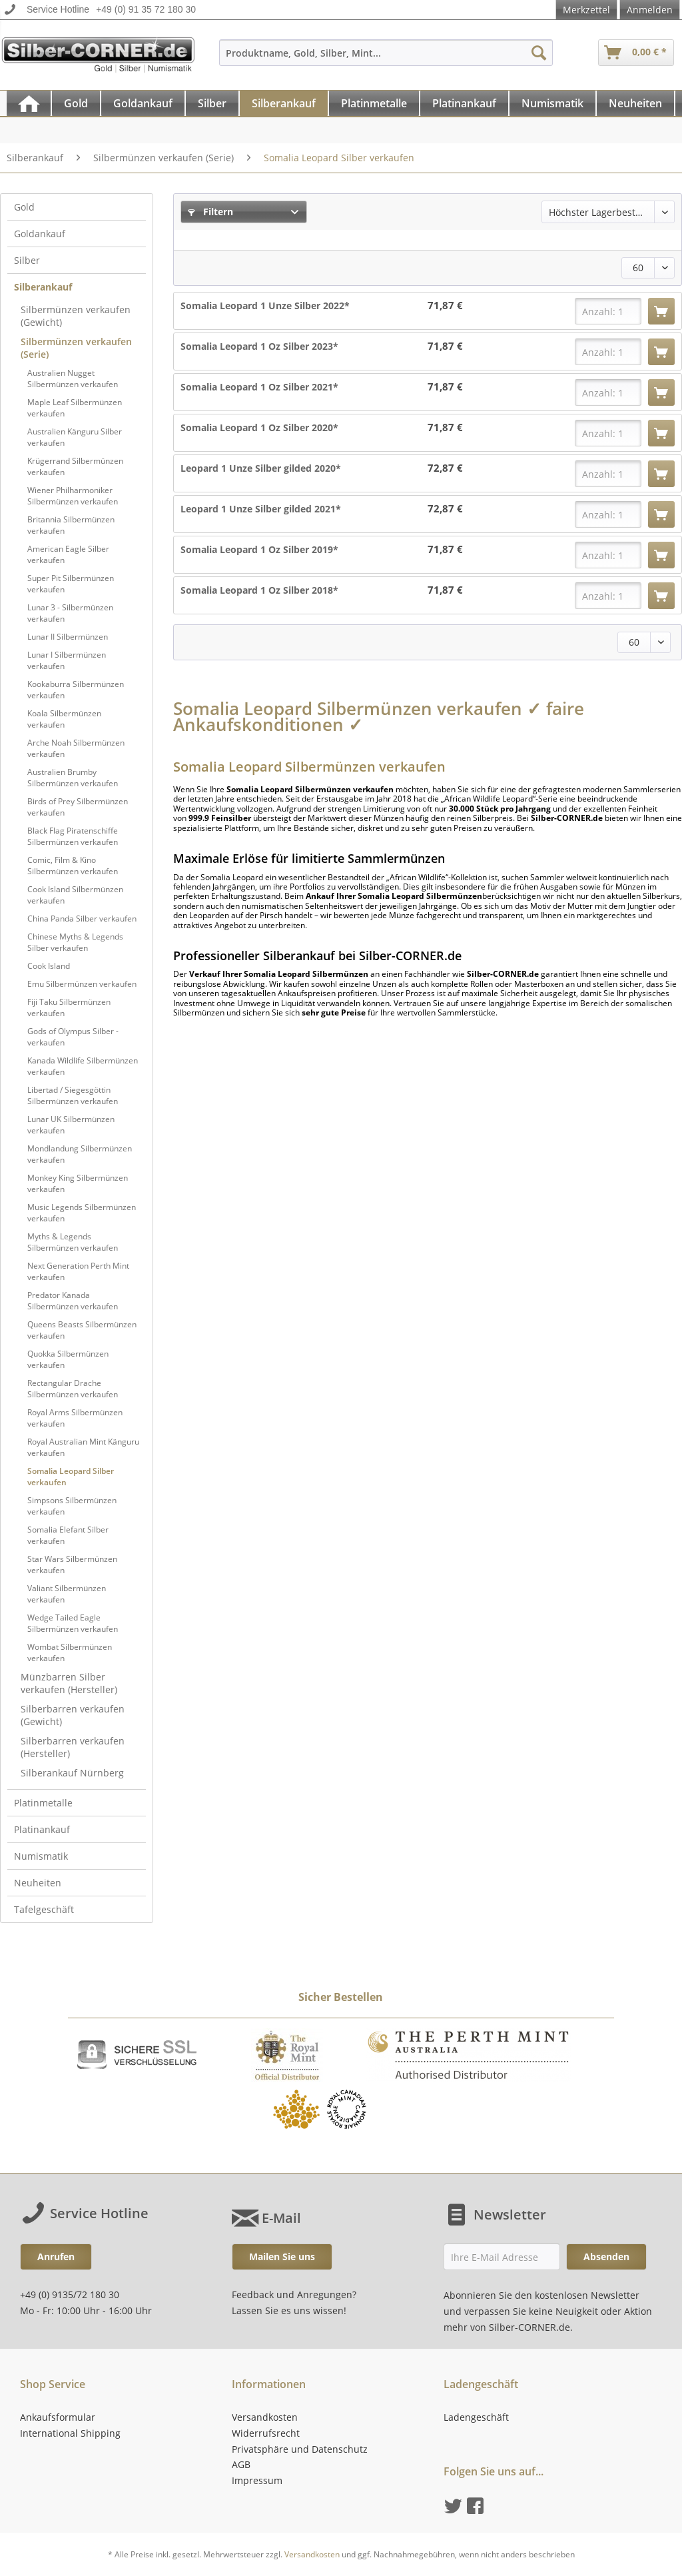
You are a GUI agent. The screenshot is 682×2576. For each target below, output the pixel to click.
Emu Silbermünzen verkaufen (82, 983)
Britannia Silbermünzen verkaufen (71, 525)
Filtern (210, 211)
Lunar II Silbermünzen (67, 636)
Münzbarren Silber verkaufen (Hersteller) (69, 1683)
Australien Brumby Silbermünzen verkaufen (72, 777)
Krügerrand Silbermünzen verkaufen (75, 466)
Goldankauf (39, 233)
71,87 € (445, 305)
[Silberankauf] (284, 103)
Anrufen (56, 2256)
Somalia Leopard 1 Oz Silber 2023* (259, 346)
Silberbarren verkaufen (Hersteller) (73, 1747)
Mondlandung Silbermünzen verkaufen (79, 1154)
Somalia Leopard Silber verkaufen (70, 1476)
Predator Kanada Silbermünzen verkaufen (72, 1300)
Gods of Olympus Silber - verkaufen (73, 1036)
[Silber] (212, 103)
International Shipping (70, 2433)
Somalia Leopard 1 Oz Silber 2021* (259, 386)
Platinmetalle (43, 1802)
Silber (27, 260)
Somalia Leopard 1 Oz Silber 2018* (259, 590)
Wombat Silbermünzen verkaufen (69, 1652)
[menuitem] (386, 59)
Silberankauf (43, 287)
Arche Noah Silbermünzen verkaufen (76, 748)
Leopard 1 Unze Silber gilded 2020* (260, 468)
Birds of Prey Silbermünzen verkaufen (77, 807)
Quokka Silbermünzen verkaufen (68, 1359)
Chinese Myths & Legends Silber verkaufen (75, 942)
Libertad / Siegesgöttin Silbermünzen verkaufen (72, 1095)
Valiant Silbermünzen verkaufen (66, 1594)
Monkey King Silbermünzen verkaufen (77, 1183)
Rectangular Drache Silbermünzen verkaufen (72, 1388)
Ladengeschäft (476, 2417)
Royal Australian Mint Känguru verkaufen (83, 1447)
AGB (241, 2464)
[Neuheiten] (635, 103)
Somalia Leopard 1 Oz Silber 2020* (259, 427)
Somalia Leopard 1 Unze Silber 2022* (265, 305)
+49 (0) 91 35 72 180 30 (146, 9)
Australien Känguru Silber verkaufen (74, 437)
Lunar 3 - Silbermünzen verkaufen (70, 613)
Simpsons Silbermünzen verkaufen (72, 1506)
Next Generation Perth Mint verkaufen (78, 1271)
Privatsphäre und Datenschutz (300, 2449)
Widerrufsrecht (266, 2433)
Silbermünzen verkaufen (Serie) (76, 347)
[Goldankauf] (142, 103)
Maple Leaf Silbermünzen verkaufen (74, 407)
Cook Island (48, 965)
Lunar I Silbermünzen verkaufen (66, 660)
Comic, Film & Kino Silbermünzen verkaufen (72, 865)
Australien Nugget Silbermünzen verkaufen (72, 378)
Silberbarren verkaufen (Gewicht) (73, 1715)
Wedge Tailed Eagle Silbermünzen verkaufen (72, 1623)
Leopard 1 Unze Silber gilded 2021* (260, 508)
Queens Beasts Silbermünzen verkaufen (82, 1330)
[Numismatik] (552, 103)
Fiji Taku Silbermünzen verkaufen (69, 1007)
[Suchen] (539, 52)
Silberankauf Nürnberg (72, 1772)
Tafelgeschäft (44, 1909)
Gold (24, 207)
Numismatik (41, 1856)
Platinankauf (42, 1829)
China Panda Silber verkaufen (82, 918)
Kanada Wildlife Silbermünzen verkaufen (82, 1066)
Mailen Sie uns (282, 2256)
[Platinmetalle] (374, 103)
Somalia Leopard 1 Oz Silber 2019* (259, 549)
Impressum (257, 2480)
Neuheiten (37, 1882)
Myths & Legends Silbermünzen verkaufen (72, 1242)
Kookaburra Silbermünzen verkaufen (75, 689)
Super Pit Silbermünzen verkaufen (70, 583)
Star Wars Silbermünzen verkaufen (72, 1564)
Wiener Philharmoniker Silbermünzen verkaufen (72, 495)
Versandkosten (265, 2417)
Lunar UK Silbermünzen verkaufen (71, 1124)
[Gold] (76, 103)
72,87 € (445, 468)
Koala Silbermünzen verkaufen (64, 719)
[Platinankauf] (464, 103)
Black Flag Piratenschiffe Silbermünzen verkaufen (72, 836)
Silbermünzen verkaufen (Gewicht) (76, 315)
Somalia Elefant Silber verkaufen (68, 1535)
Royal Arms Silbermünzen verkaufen (75, 1418)
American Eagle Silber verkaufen (68, 554)
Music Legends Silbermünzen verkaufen (81, 1212)
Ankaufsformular (57, 2417)
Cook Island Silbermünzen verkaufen (75, 895)
